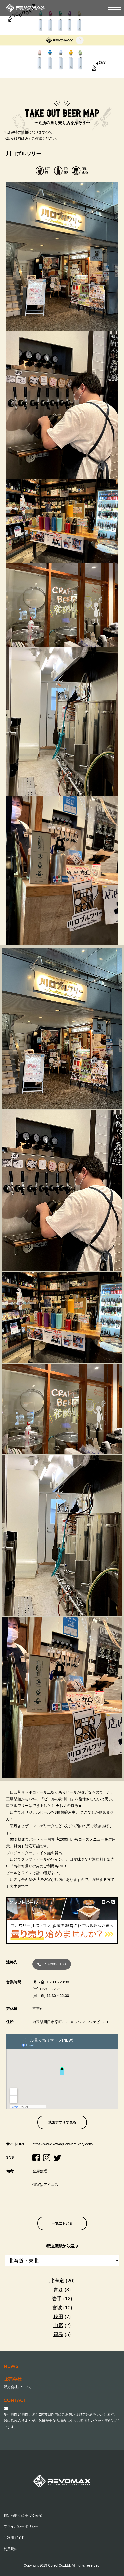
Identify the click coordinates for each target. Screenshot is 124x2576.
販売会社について (18, 2387)
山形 (58, 2325)
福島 (58, 2334)
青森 (58, 2289)
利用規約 (11, 2549)
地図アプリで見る (62, 2122)
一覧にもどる (62, 2223)
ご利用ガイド (14, 2538)
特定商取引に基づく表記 (23, 2515)
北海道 (56, 2280)
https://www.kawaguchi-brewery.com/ (62, 2144)
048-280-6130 (51, 1964)
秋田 (58, 2316)
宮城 (57, 2307)
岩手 (57, 2298)
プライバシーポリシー (21, 2526)
